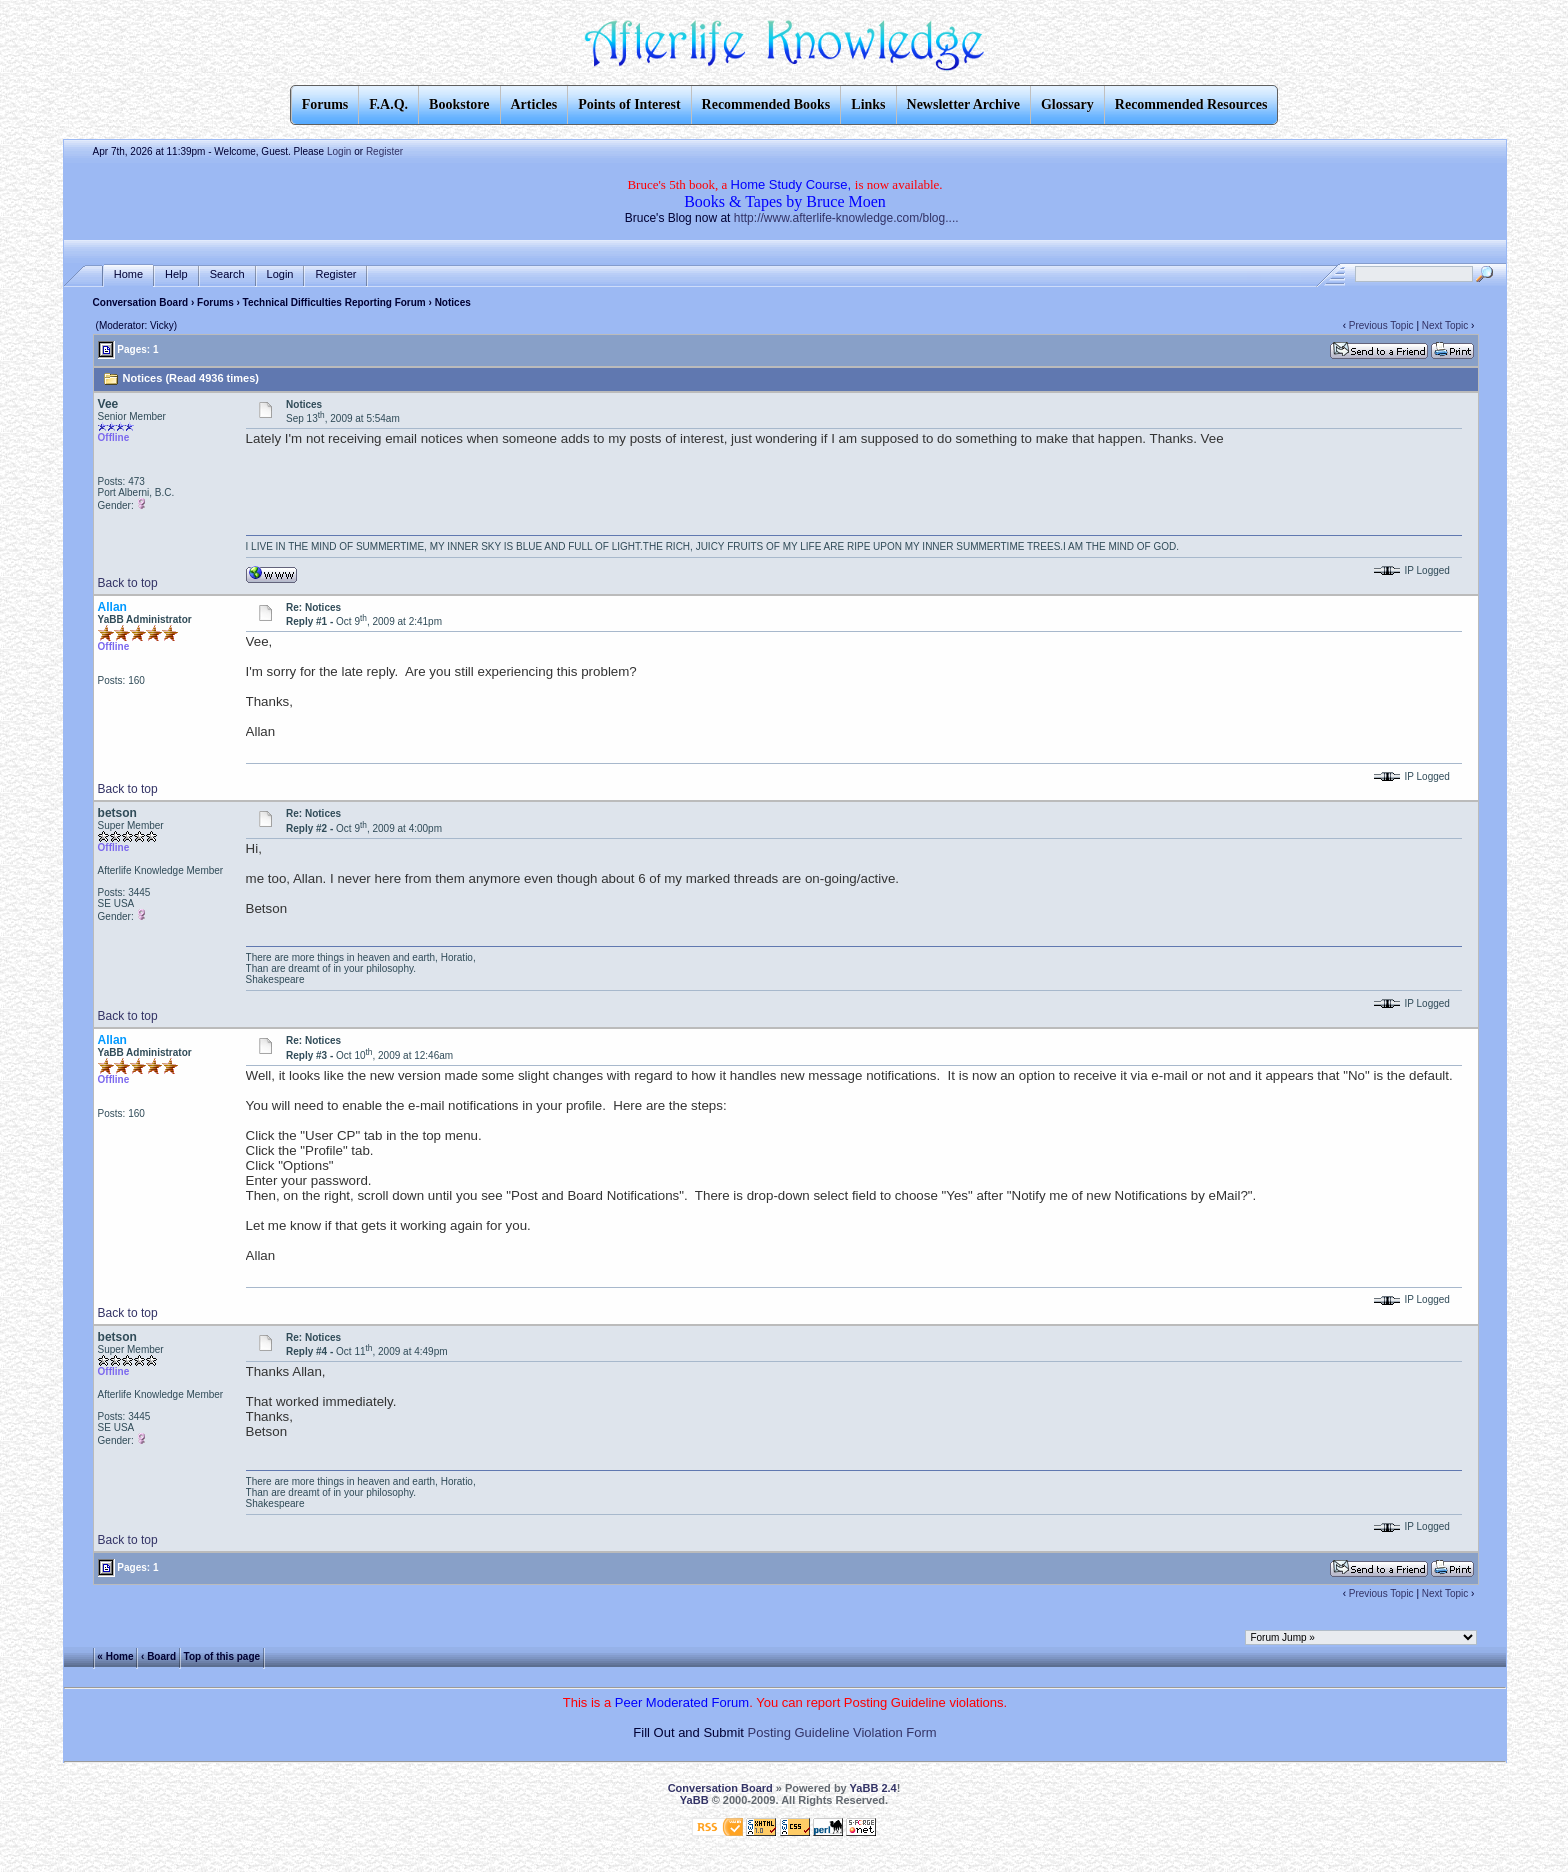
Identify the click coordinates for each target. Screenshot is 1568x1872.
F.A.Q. (388, 104)
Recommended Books (766, 104)
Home (128, 274)
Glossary (1067, 104)
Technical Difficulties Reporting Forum (334, 302)
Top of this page (222, 1655)
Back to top (128, 583)
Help (176, 274)
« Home (115, 1655)
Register (384, 151)
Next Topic (1445, 325)
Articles (534, 104)
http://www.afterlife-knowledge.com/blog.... (846, 218)
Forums (215, 302)
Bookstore (459, 104)
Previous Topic (1381, 325)
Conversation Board (141, 302)
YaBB (694, 1800)
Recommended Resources (1191, 104)
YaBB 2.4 (873, 1788)
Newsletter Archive (963, 104)
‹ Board (158, 1655)
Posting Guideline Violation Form (842, 1732)
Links (868, 104)
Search (227, 274)
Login (339, 151)
